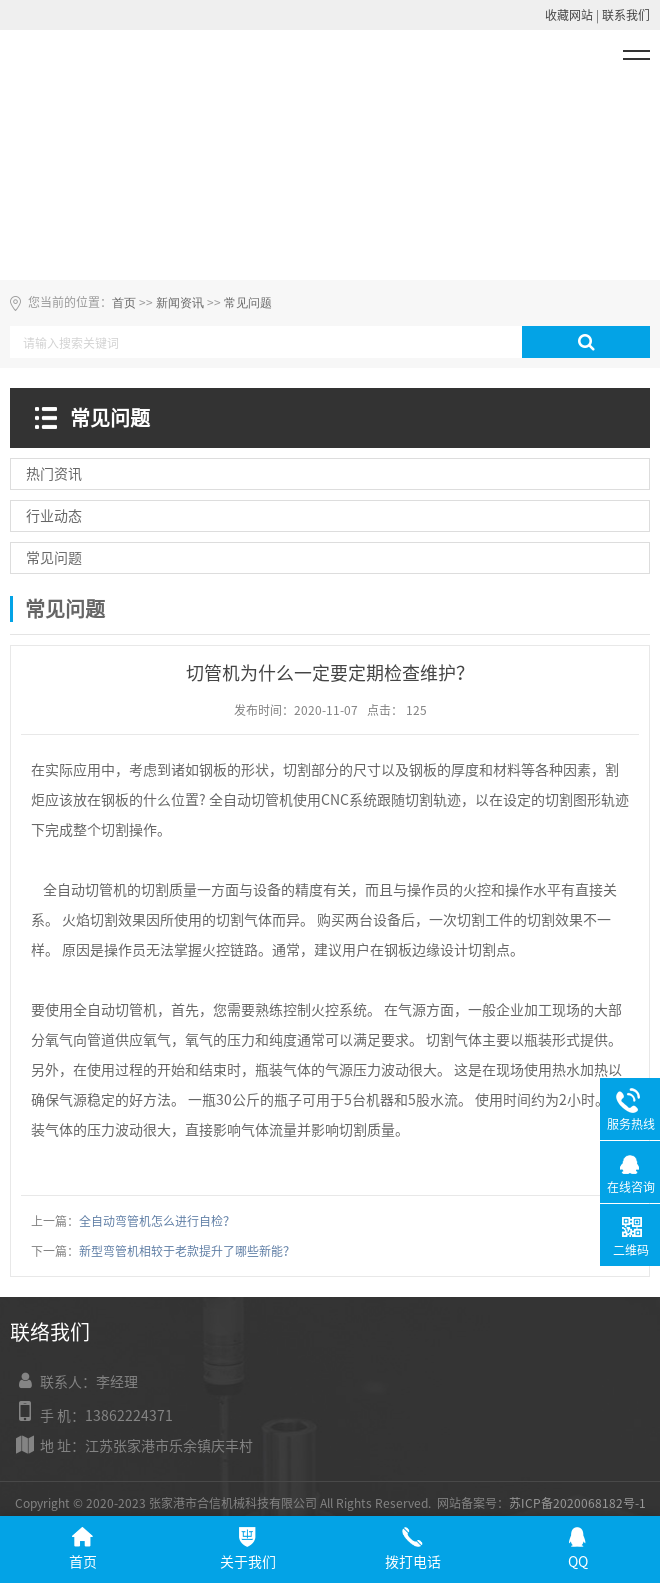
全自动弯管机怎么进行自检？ (157, 1221)
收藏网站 (569, 15)
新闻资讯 (180, 303)
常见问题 (248, 303)
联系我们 (626, 15)
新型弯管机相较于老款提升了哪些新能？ (187, 1251)
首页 (124, 303)
